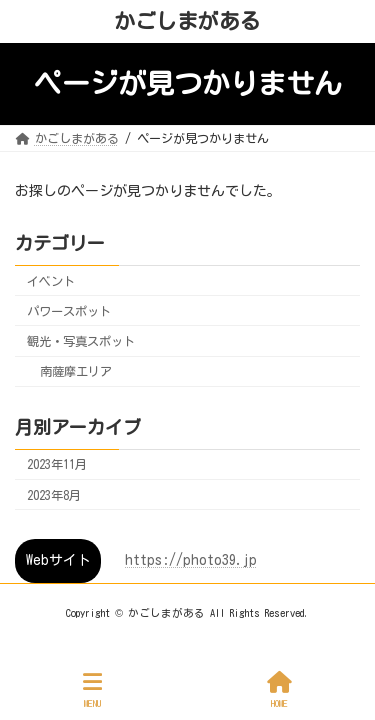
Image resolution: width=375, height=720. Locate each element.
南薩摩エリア (76, 372)
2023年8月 (54, 495)
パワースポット (69, 311)
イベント (51, 281)
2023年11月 (57, 465)
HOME (279, 689)
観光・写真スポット (81, 341)
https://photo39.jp (191, 560)
